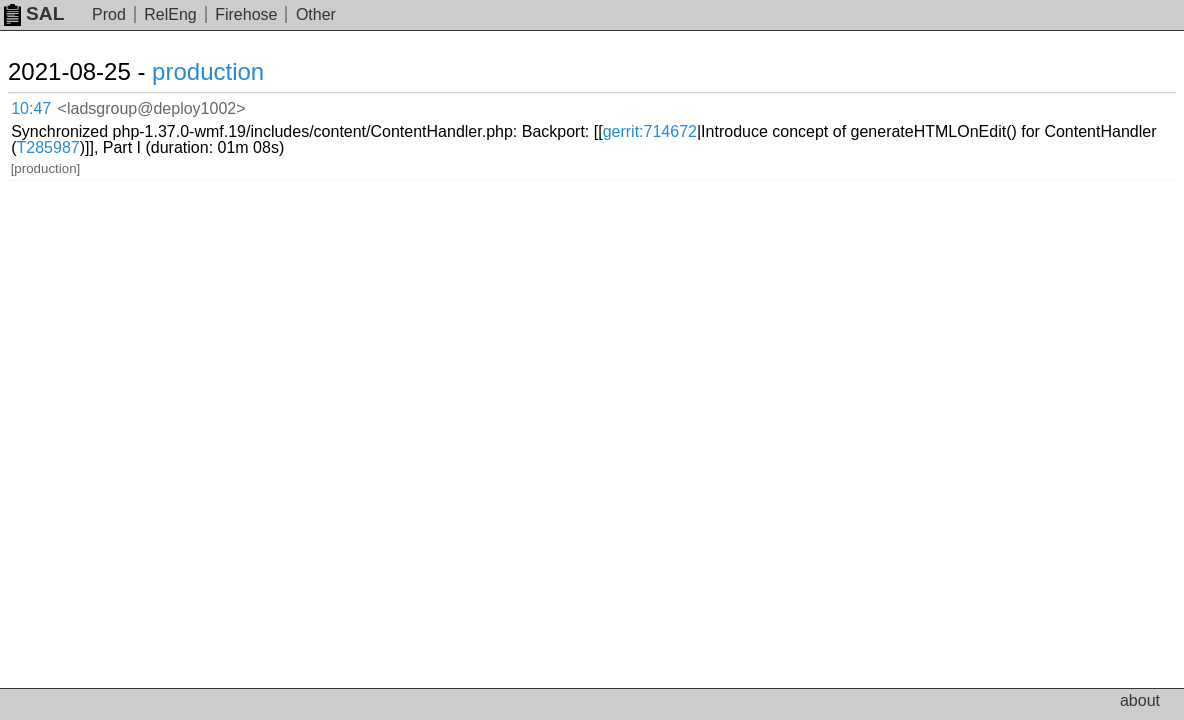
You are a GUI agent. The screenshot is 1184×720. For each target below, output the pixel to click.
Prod (109, 14)
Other (316, 14)
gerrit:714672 (878, 104)
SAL (34, 13)
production (232, 71)
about (1140, 700)
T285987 (604, 120)
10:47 (51, 105)
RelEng (170, 14)
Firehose (246, 14)
